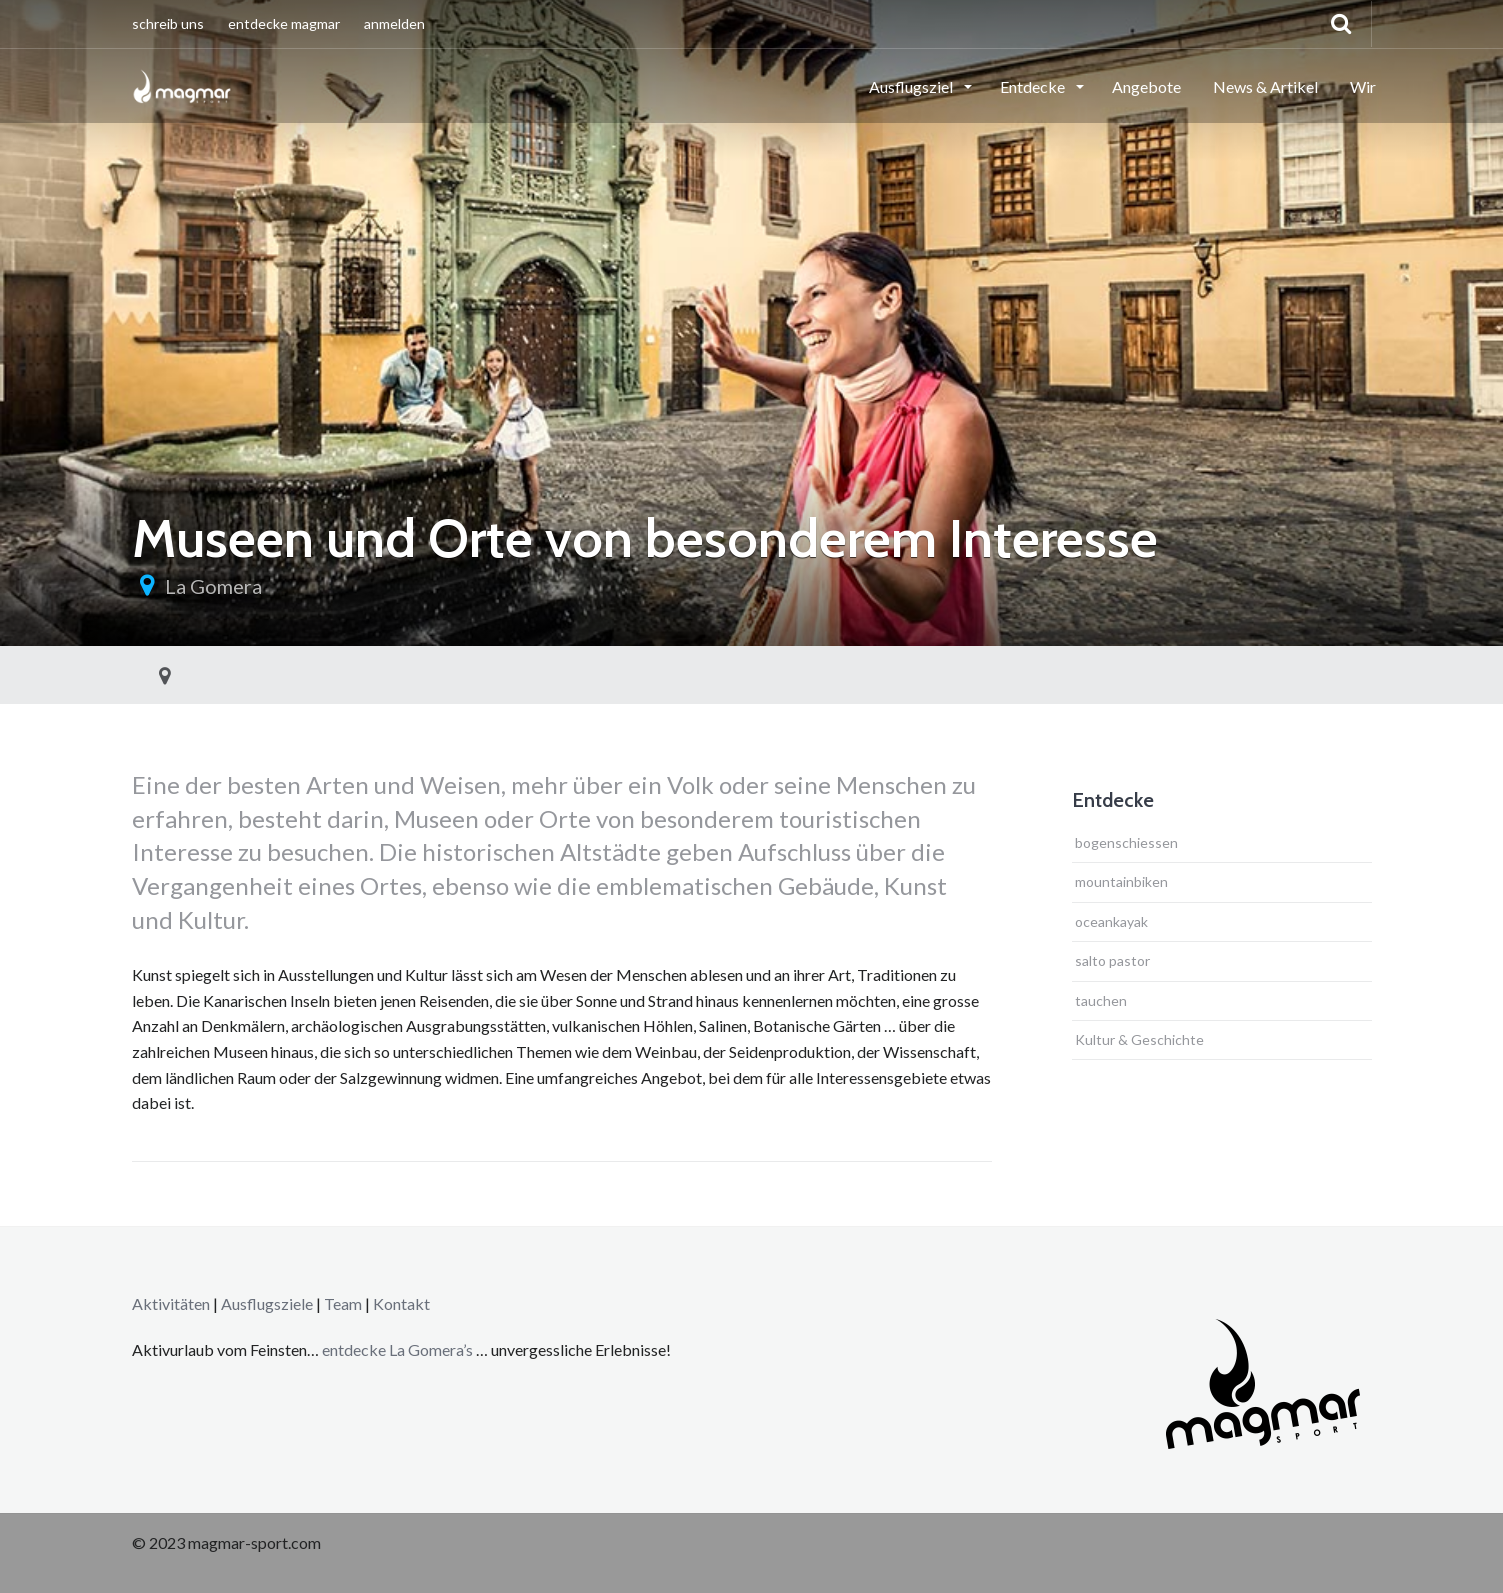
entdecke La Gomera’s (399, 1349)
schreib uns (168, 23)
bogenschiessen (1126, 842)
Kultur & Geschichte (1139, 1039)
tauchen (1101, 1000)
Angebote (1146, 86)
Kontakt (401, 1303)
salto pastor (1112, 960)
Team (343, 1303)
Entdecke (1034, 86)
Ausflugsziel (912, 86)
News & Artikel (1265, 86)
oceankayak (1111, 921)
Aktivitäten (171, 1303)
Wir (1363, 86)
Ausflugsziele (267, 1303)
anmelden (394, 23)
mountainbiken (1121, 881)
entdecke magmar (284, 23)
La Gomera (213, 586)
